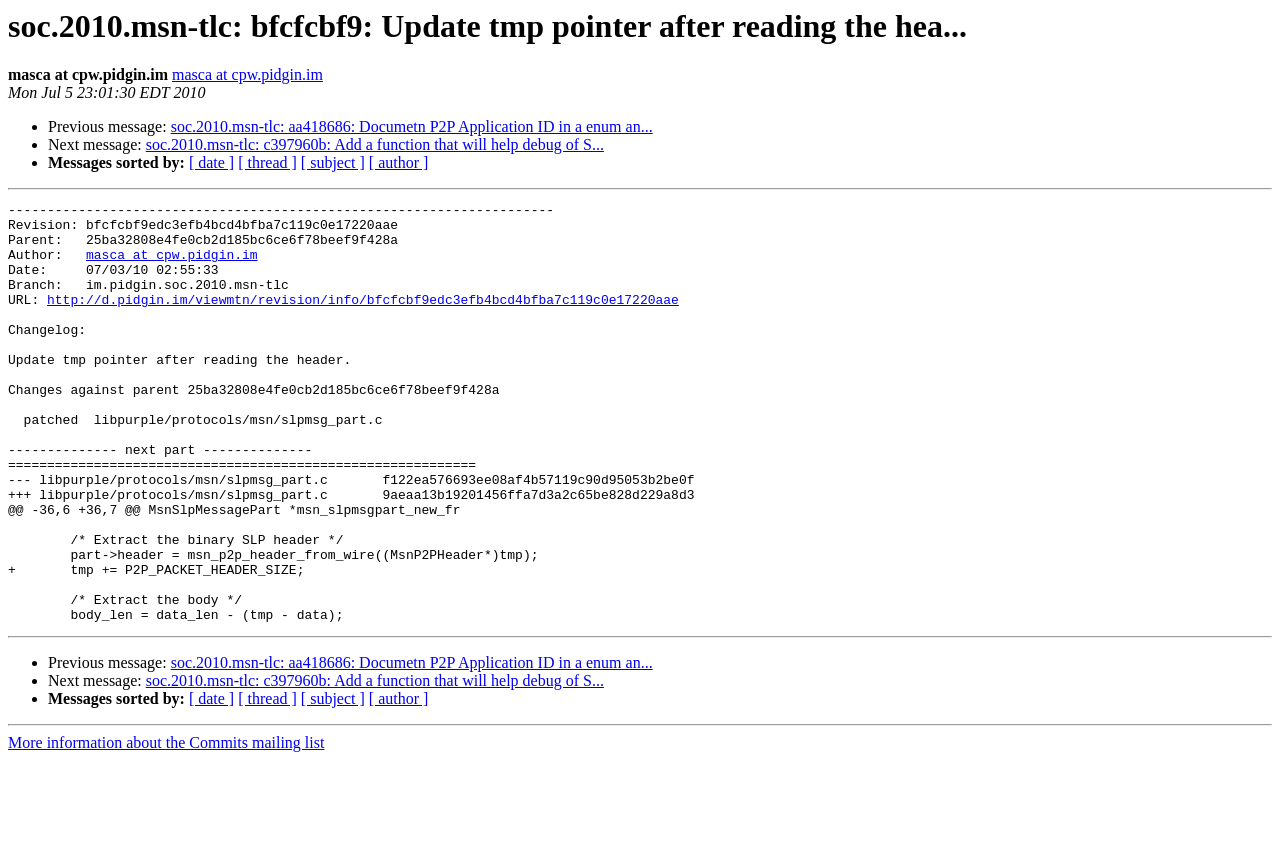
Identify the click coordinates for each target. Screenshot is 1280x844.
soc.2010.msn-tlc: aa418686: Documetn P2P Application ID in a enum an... (412, 126)
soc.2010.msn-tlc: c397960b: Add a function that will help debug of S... (375, 144)
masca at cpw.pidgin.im (247, 74)
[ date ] (211, 162)
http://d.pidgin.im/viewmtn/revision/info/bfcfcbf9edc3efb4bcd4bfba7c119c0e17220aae (363, 320)
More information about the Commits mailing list (166, 826)
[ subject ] (333, 162)
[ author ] (399, 162)
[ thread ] (267, 162)
